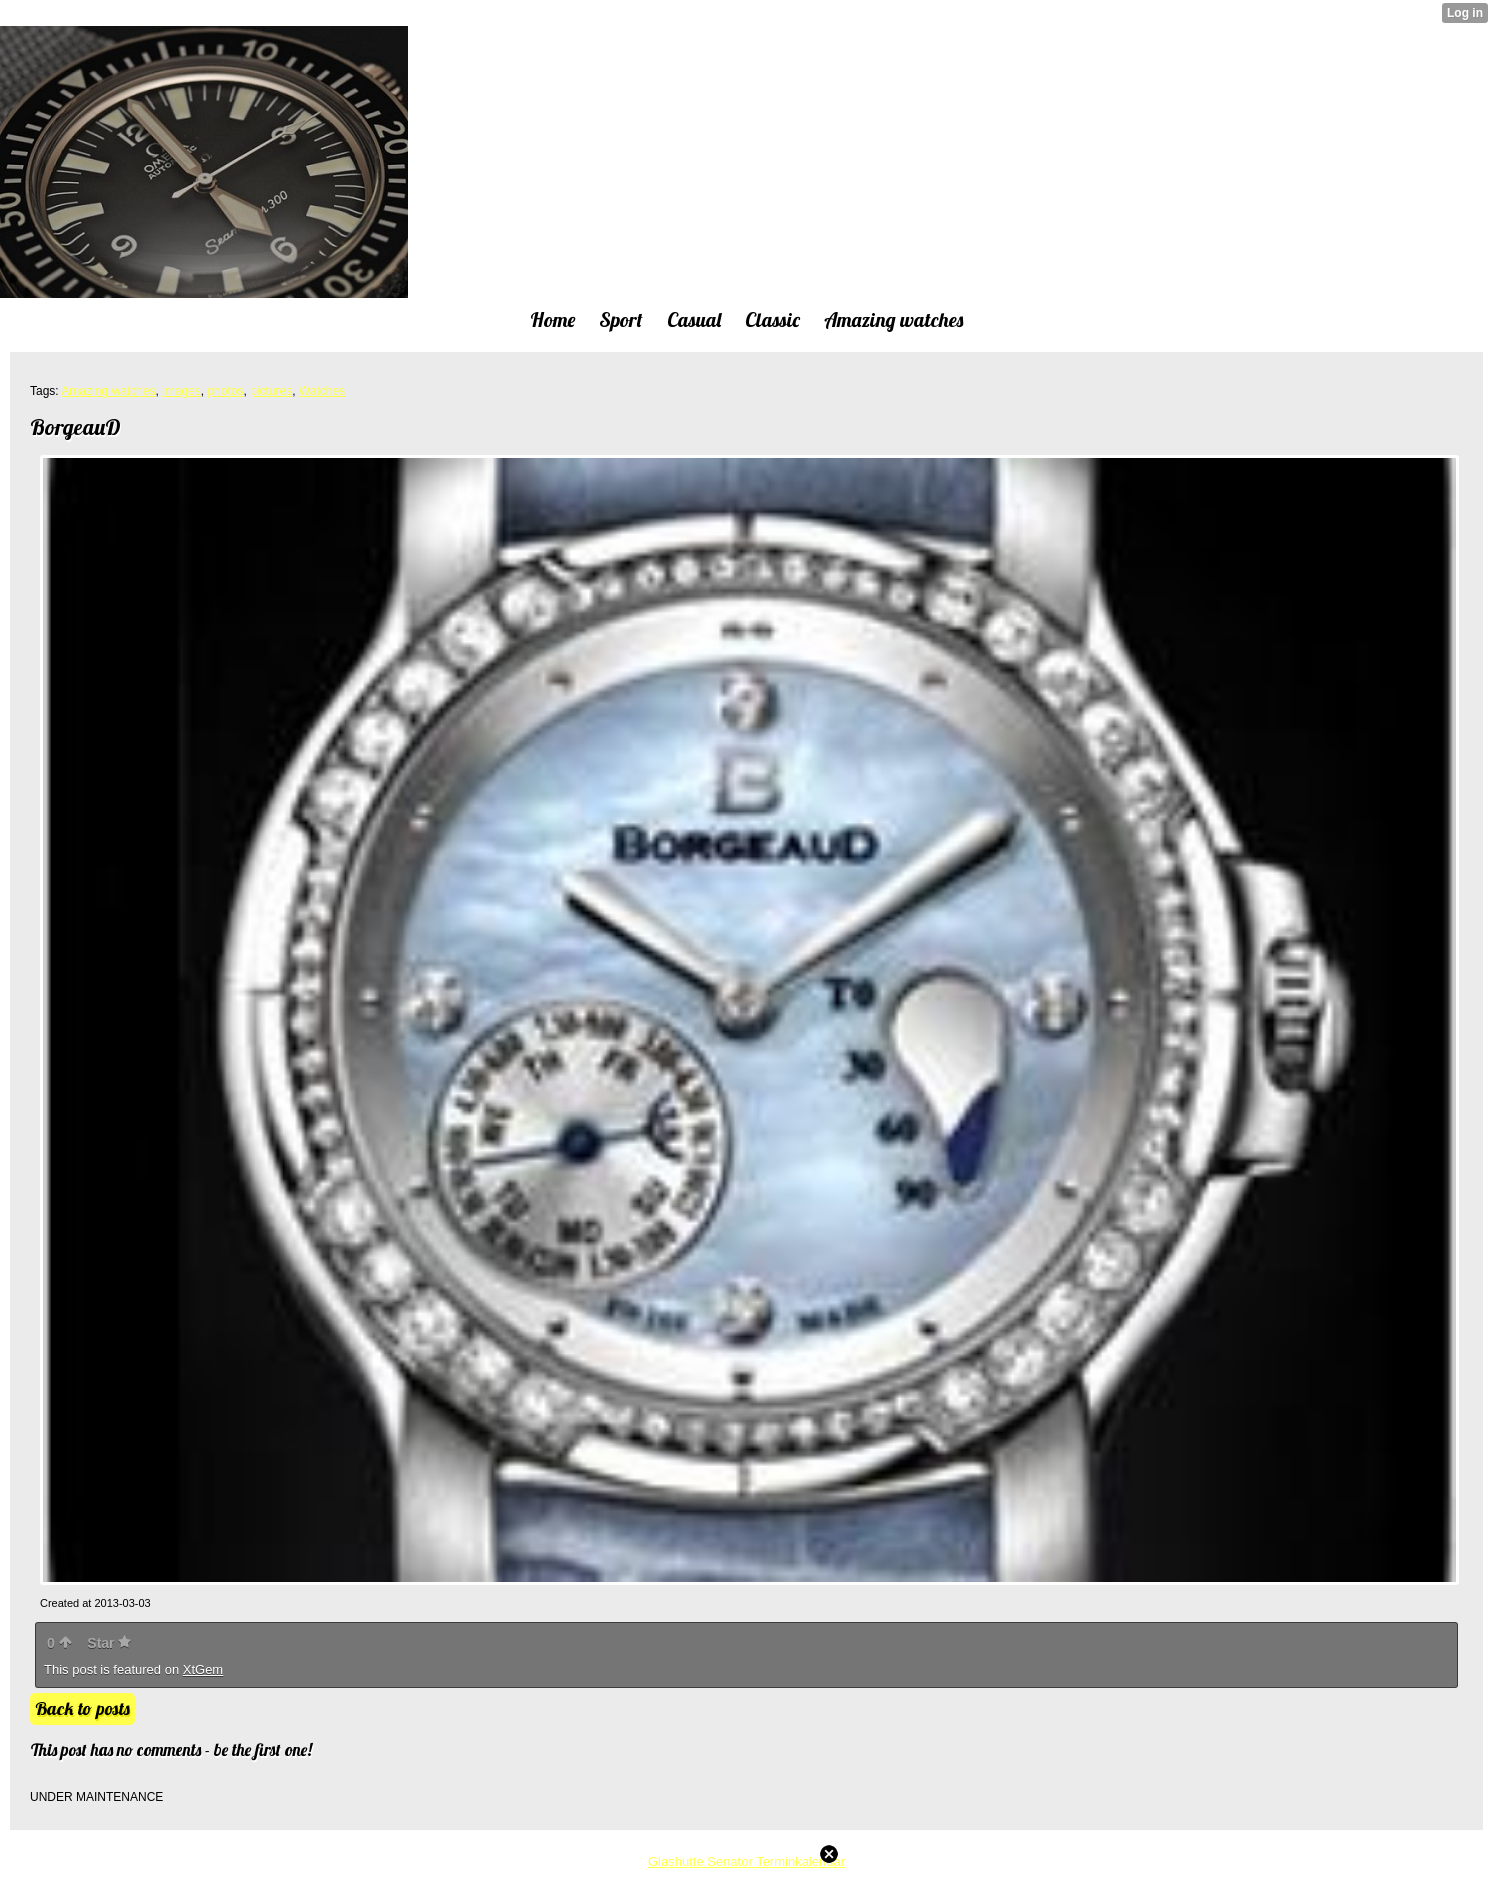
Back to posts (82, 1708)
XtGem (203, 1669)
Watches (322, 391)
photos (225, 391)
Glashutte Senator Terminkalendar (746, 1861)
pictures (271, 391)
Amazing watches (108, 391)
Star (109, 1643)
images (181, 391)
